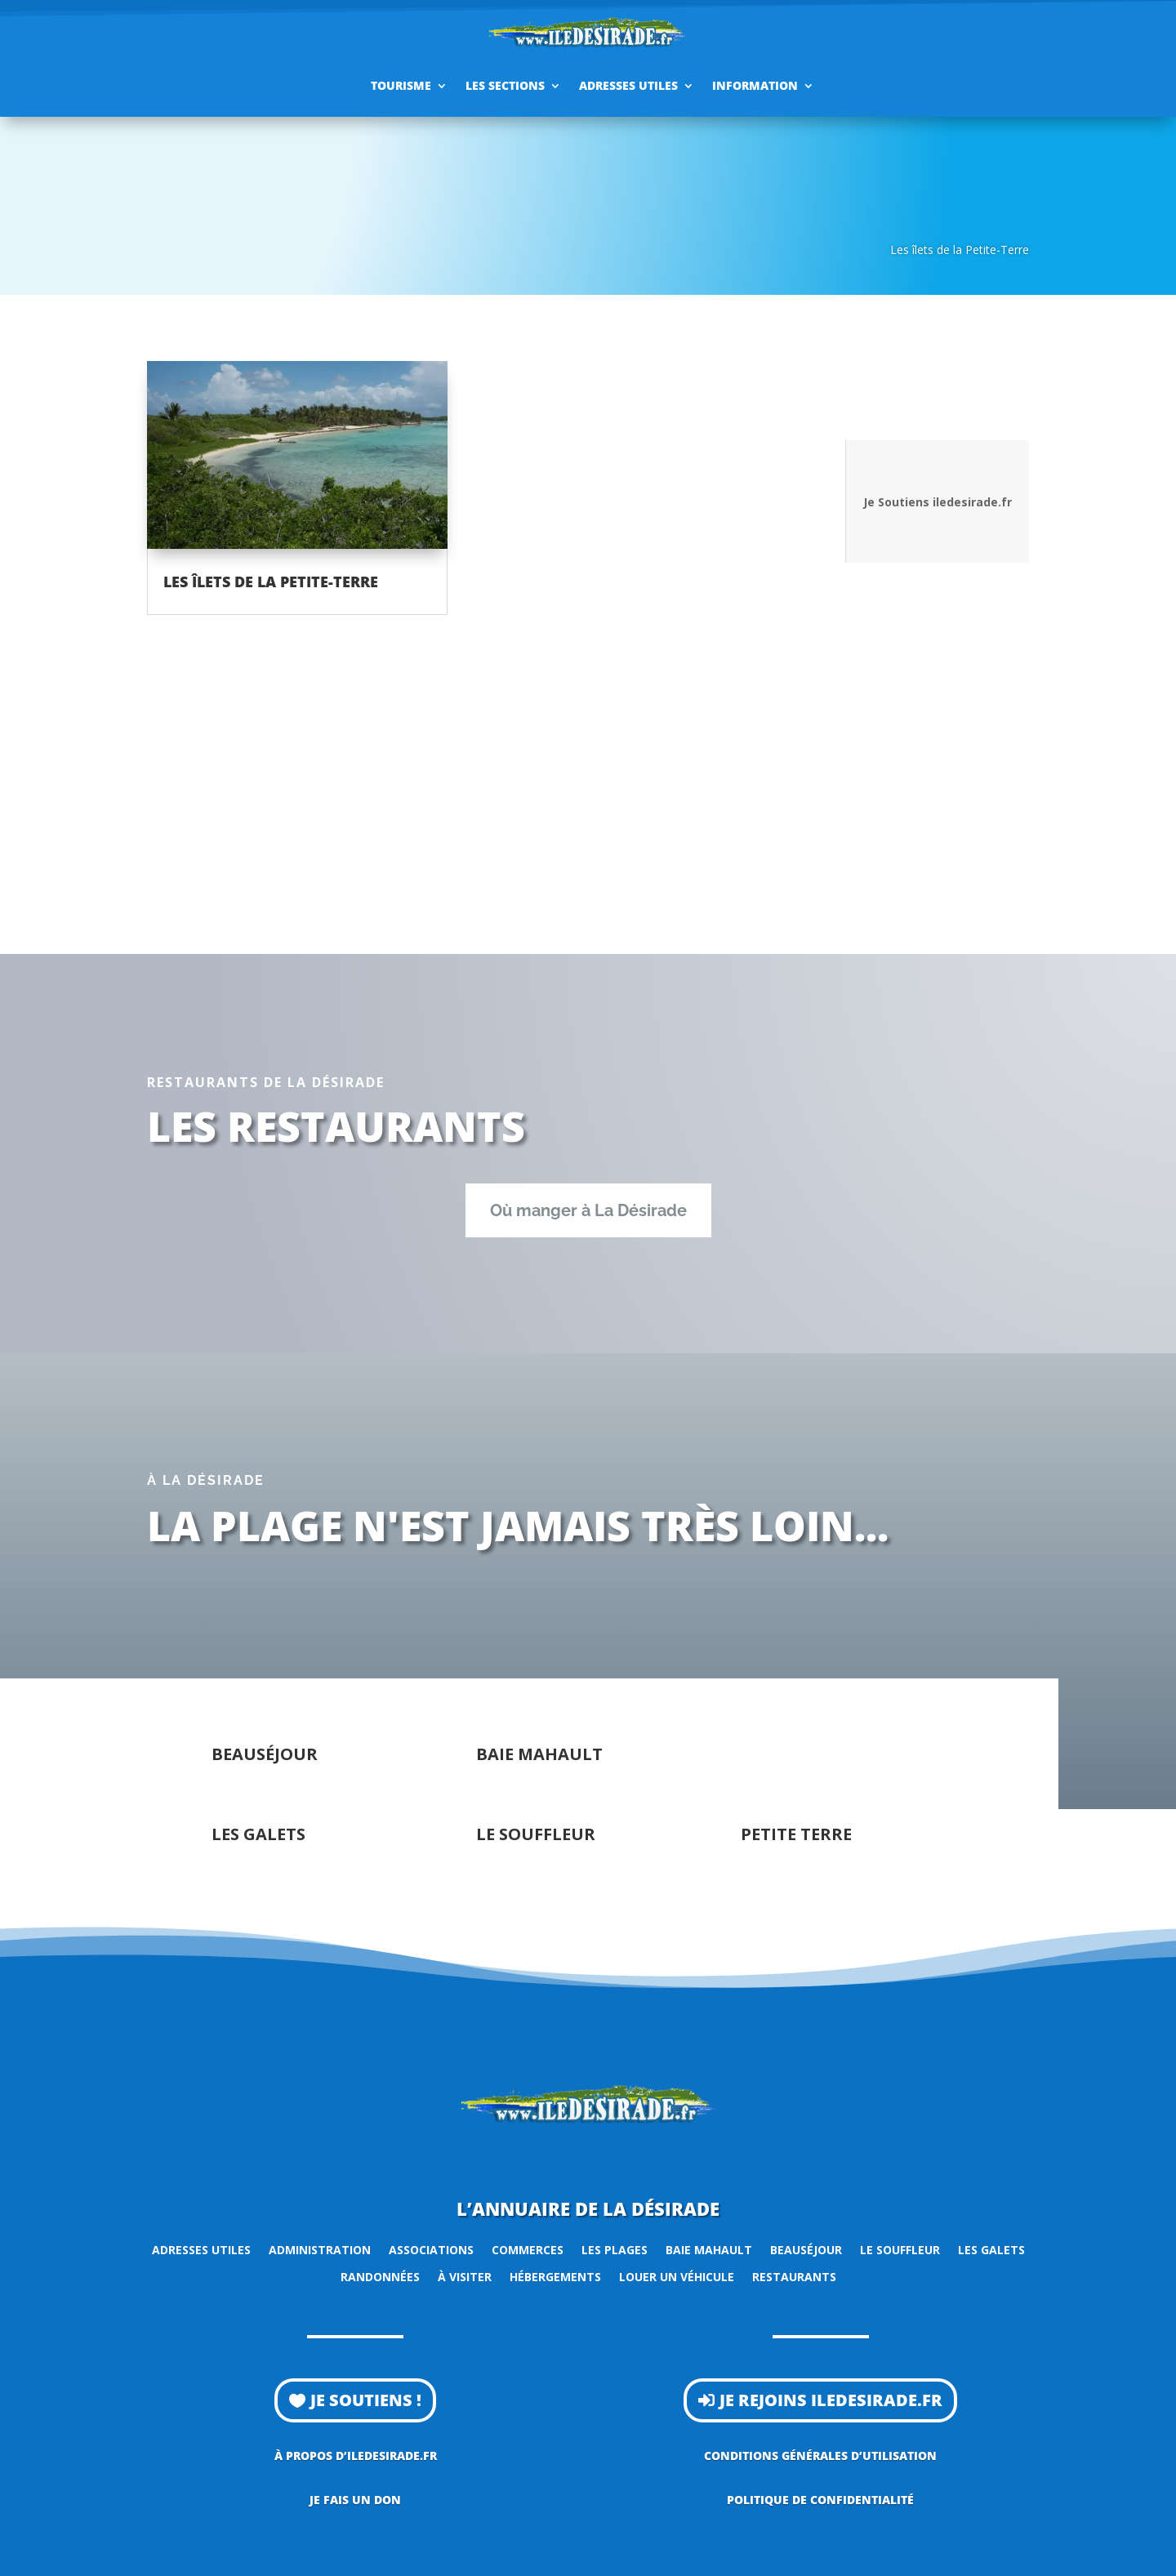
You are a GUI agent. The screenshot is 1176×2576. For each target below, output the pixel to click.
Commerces (528, 2249)
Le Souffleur (900, 2249)
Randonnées (380, 2276)
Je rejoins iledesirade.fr (830, 2400)
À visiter (465, 2276)
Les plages (614, 2249)
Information (755, 85)
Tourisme (401, 85)
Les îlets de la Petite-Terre (270, 581)
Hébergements (555, 2276)
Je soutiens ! (365, 2400)
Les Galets (991, 2249)
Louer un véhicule (676, 2276)
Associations (431, 2249)
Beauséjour (806, 2249)
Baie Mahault (709, 2249)
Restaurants (794, 2276)
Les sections (505, 85)
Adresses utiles (628, 85)
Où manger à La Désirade (588, 1210)
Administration (320, 2249)
